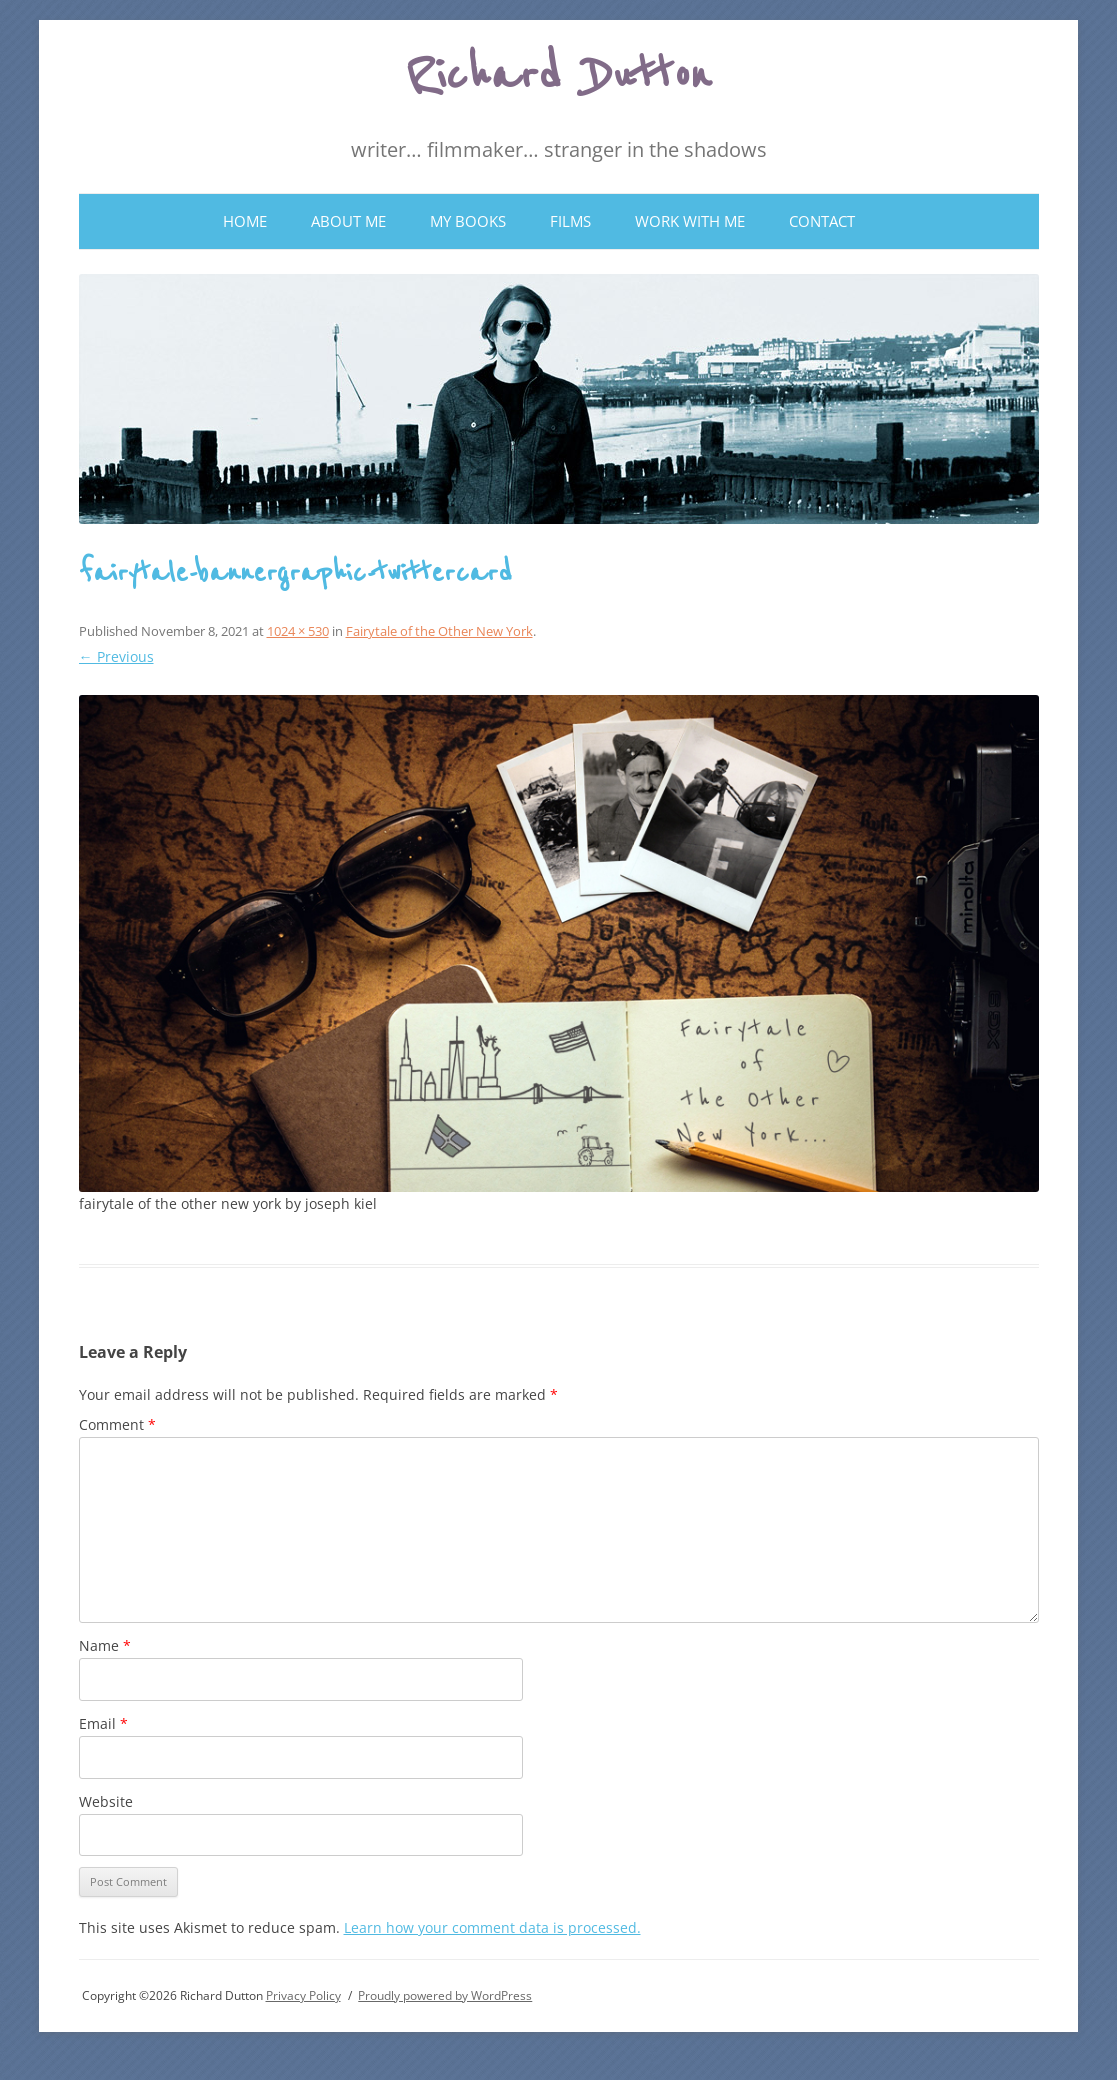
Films (570, 221)
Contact (822, 221)
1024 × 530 (298, 631)
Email (103, 1723)
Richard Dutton (558, 76)
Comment (117, 1424)
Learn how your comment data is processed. (492, 1927)
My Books (468, 221)
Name (105, 1645)
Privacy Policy (303, 1995)
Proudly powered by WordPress (445, 1995)
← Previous (116, 656)
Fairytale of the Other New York (439, 631)
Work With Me (690, 221)
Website (106, 1801)
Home (245, 221)
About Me (348, 221)
